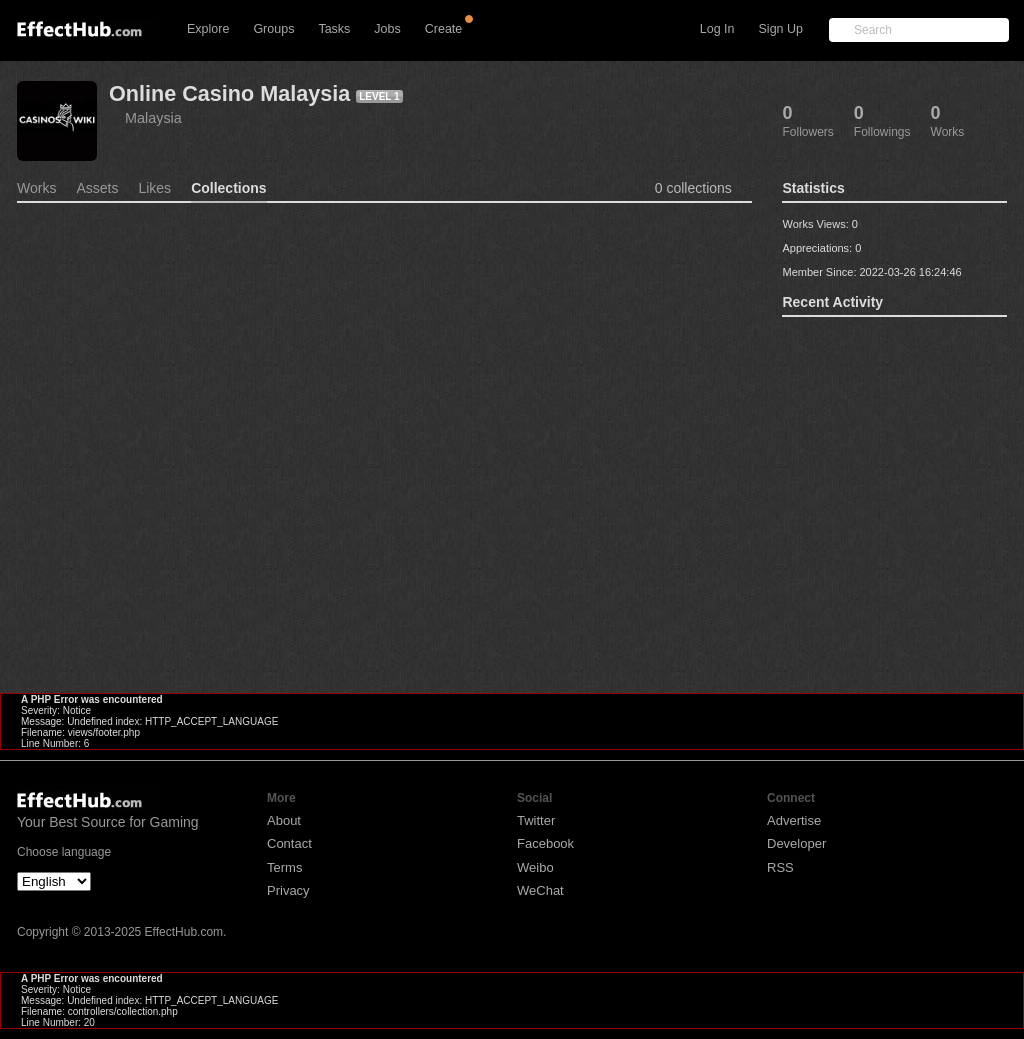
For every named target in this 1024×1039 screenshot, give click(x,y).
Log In (717, 29)
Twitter (536, 820)
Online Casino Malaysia (229, 93)
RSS (780, 867)
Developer (796, 843)
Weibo (535, 867)
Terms (284, 867)
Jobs (387, 29)
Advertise (794, 820)
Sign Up (781, 29)
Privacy (288, 890)
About (284, 820)
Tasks (334, 29)
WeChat (540, 890)
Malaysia (153, 118)
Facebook (545, 843)
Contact (289, 843)
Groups (273, 29)
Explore (208, 29)
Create (444, 29)
